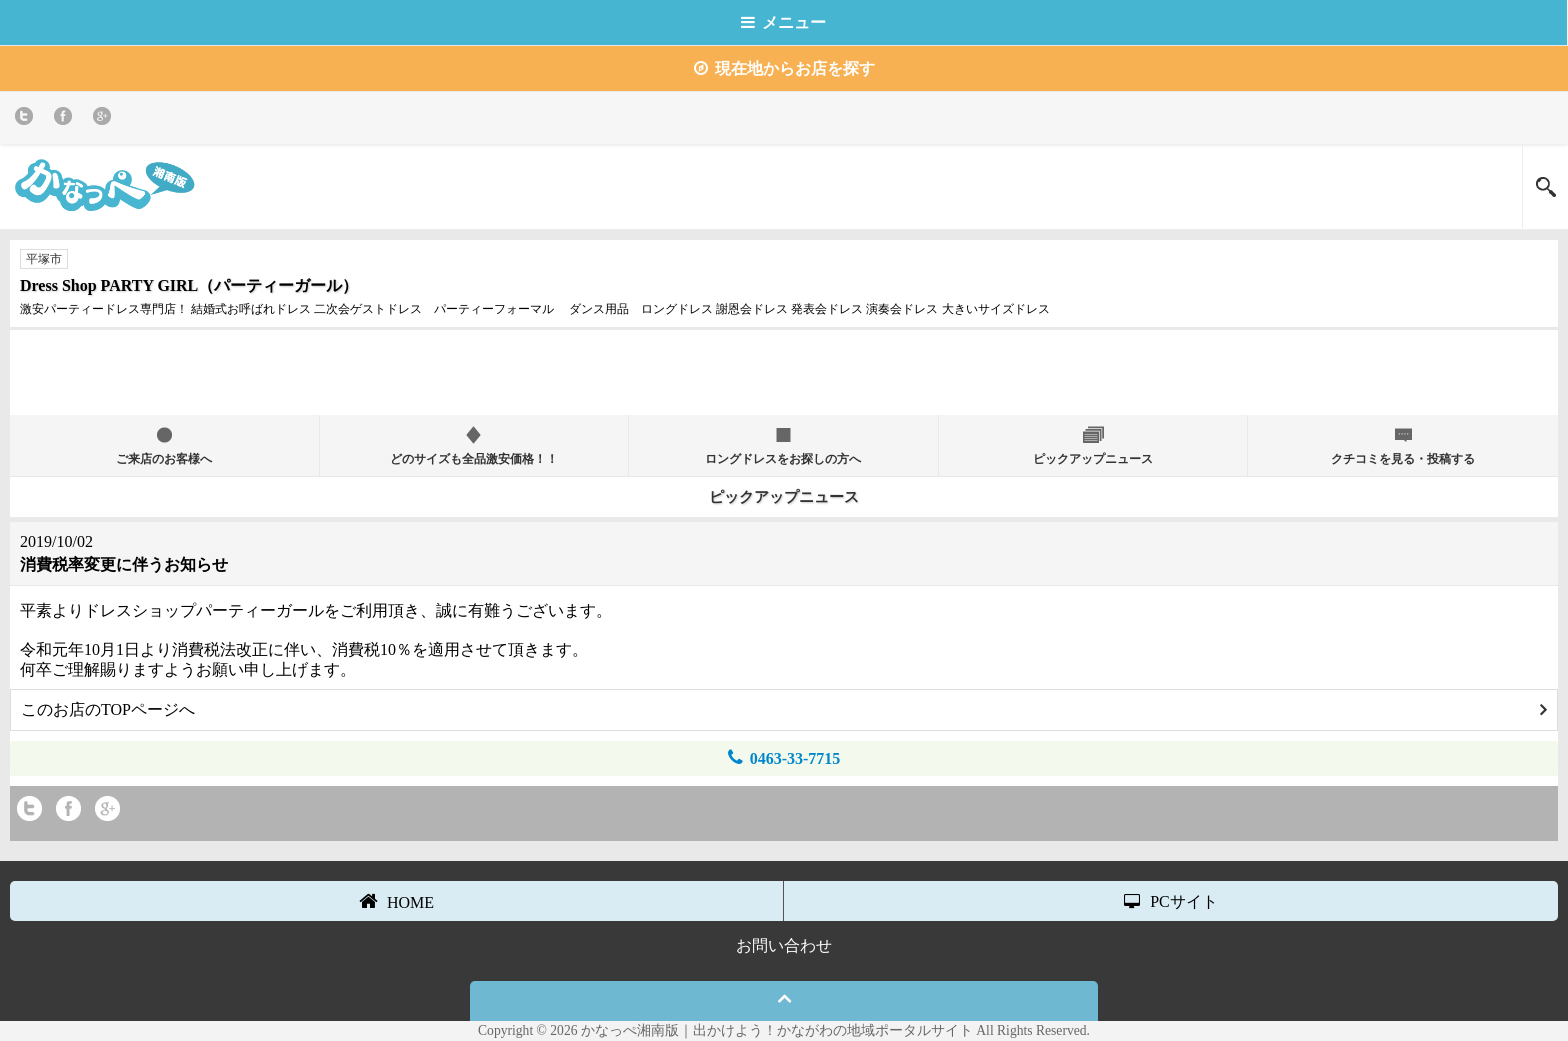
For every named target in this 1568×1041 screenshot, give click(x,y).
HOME (396, 901)
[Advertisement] (784, 370)
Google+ (105, 119)
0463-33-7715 (784, 757)
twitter (27, 119)
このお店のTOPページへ (784, 709)
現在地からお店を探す (784, 68)
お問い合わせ (784, 945)
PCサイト (1171, 901)
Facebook (66, 119)
